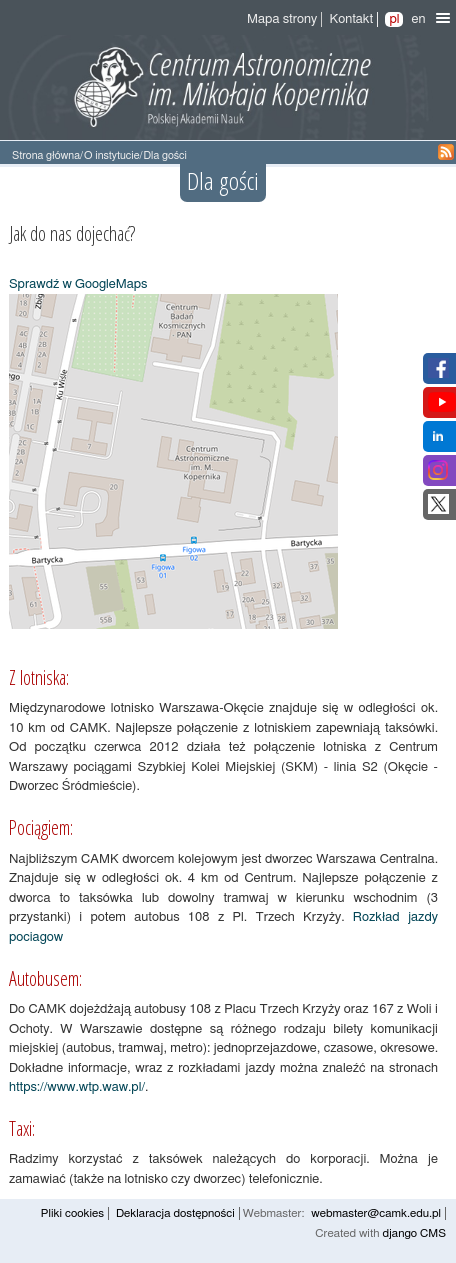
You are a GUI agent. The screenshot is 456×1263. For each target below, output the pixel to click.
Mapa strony (282, 19)
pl (394, 19)
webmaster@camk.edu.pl (376, 1213)
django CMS (414, 1233)
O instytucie (111, 155)
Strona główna (46, 155)
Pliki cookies (72, 1213)
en (418, 19)
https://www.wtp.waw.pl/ (77, 1087)
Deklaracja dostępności (175, 1213)
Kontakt (351, 19)
